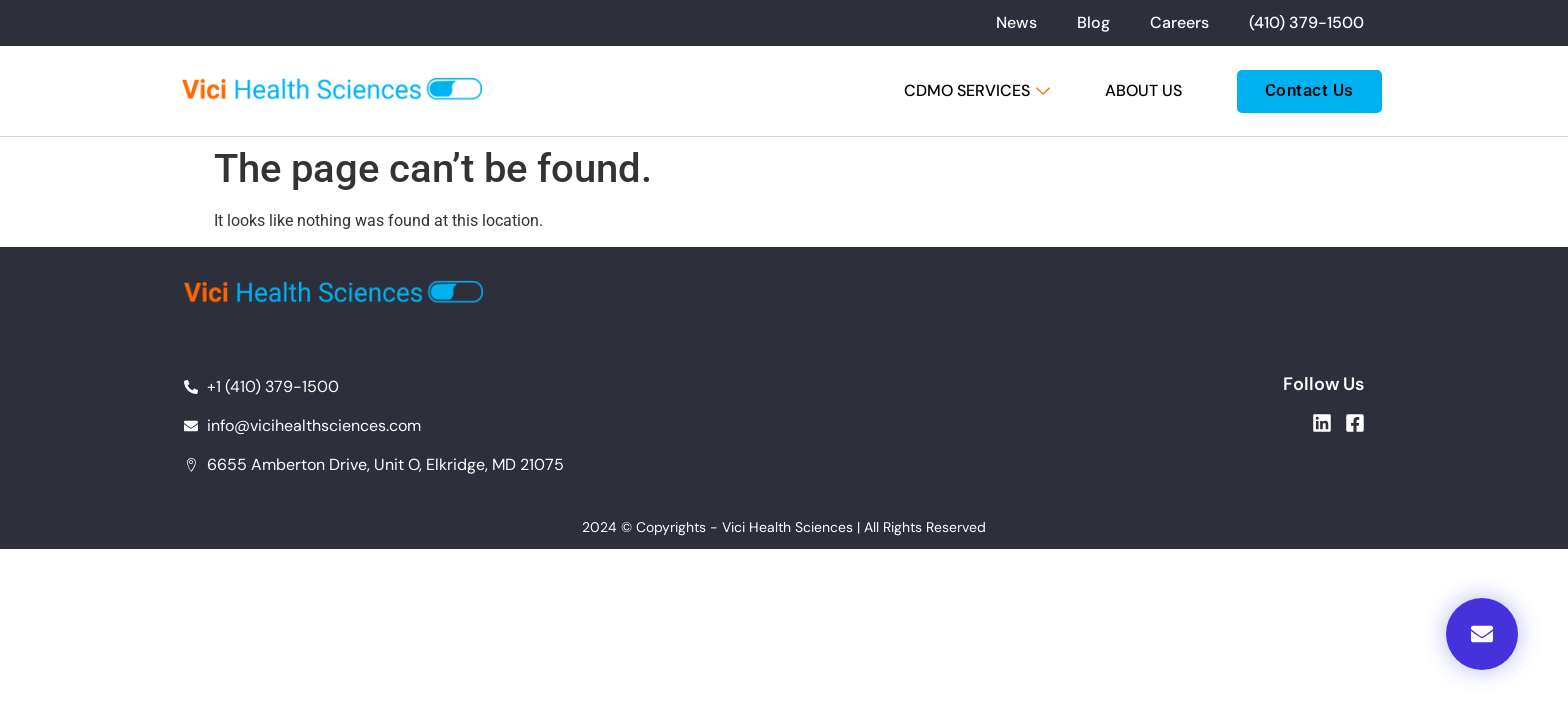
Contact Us (1309, 90)
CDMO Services (979, 90)
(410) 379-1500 (1306, 22)
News (1016, 22)
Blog (1093, 22)
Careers (1179, 22)
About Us (1143, 90)
